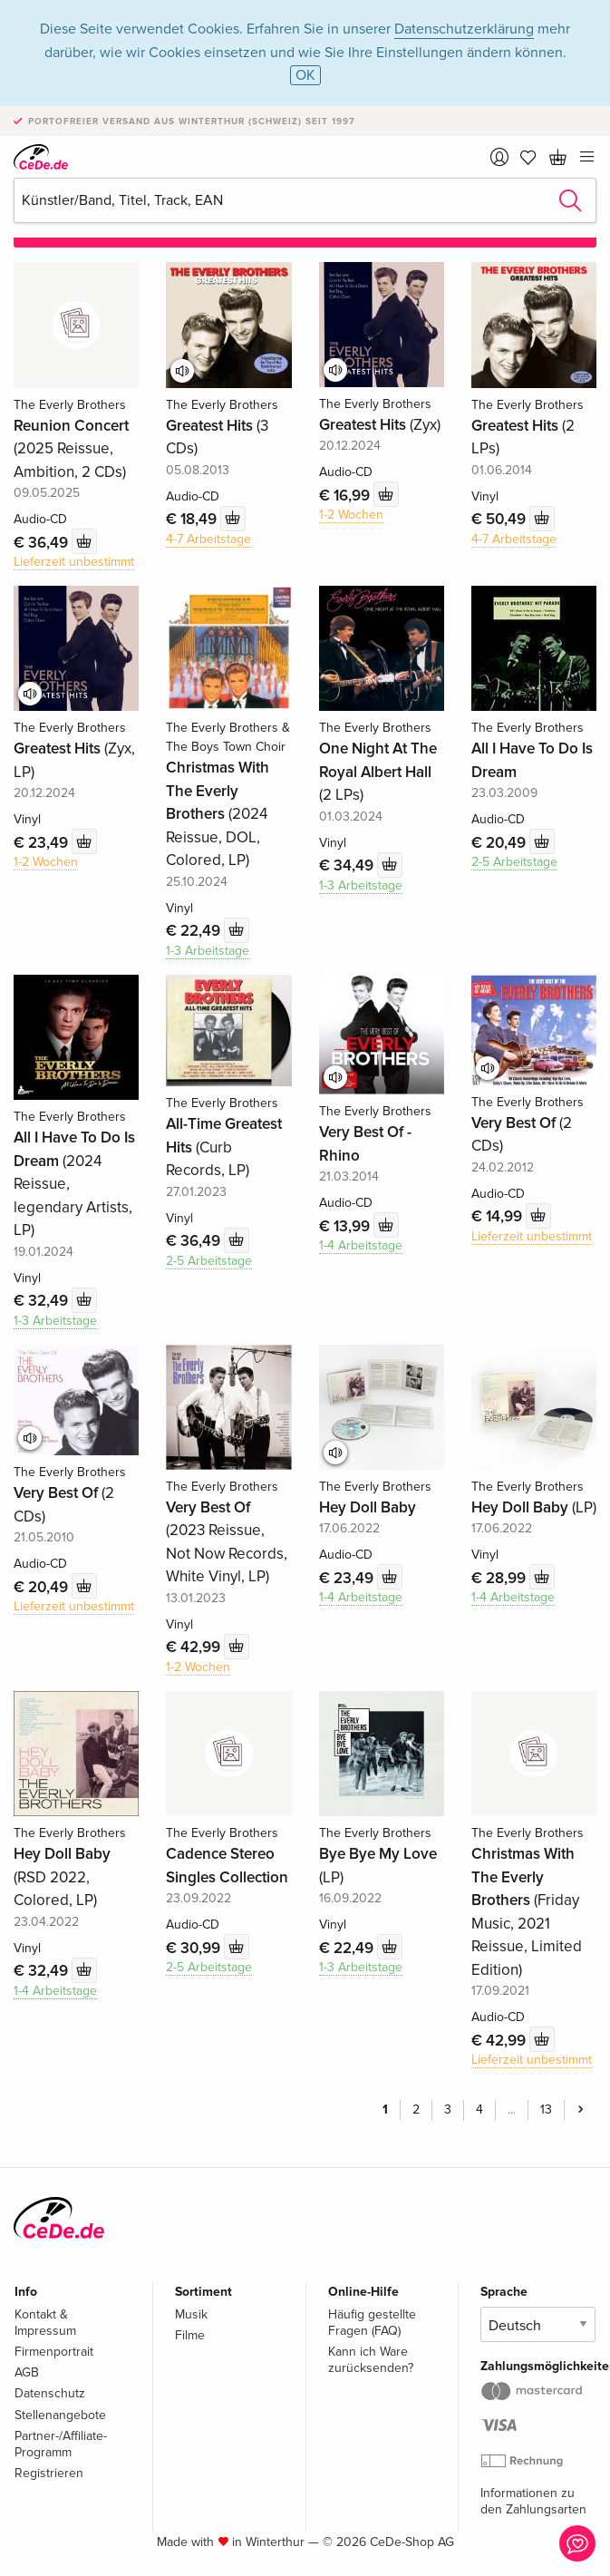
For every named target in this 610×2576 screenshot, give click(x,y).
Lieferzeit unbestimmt (74, 561)
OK (305, 75)
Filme (190, 2335)
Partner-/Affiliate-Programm (61, 2444)
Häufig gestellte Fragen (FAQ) (372, 2322)
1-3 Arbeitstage (207, 950)
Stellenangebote (60, 2415)
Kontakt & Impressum (45, 2322)
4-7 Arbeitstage (208, 539)
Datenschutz (50, 2393)
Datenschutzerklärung (464, 29)
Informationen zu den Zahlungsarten (533, 2501)
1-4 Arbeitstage (360, 1245)
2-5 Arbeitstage (514, 862)
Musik (191, 2314)
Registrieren (49, 2473)
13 (546, 2109)
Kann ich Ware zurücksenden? (370, 2360)
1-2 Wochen (351, 514)
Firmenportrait (54, 2351)
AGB (27, 2372)
